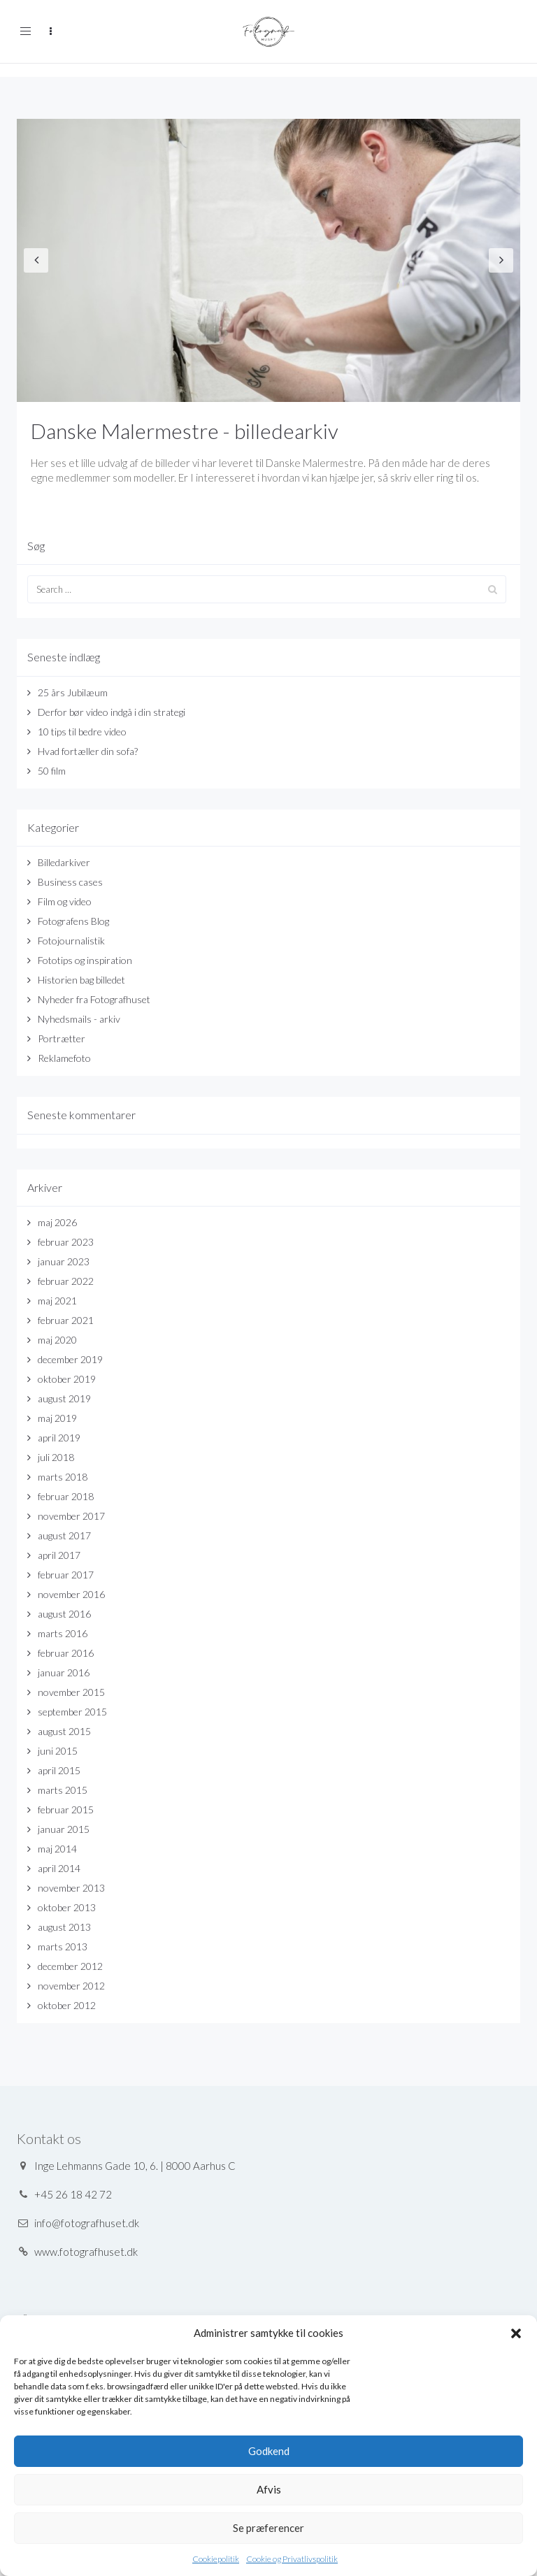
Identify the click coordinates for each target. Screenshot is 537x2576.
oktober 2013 (67, 1907)
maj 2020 (57, 1340)
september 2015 (72, 1712)
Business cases (70, 882)
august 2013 (64, 1927)
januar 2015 (64, 1829)
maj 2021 (57, 1301)
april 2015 (59, 1770)
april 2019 (59, 1438)
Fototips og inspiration (85, 960)
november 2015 (71, 1692)
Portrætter (61, 1038)
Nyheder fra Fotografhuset (94, 999)
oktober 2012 (67, 2005)
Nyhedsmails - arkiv (79, 1019)
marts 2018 (62, 1477)
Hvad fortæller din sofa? (88, 751)
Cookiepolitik (215, 2559)
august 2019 (64, 1398)
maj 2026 (57, 1222)
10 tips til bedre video (82, 731)
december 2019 (70, 1359)
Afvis (269, 2489)
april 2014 (59, 1868)
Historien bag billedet (81, 980)
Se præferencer (268, 2527)
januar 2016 (64, 1672)
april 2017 (59, 1555)
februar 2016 (66, 1653)
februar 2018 (66, 1496)
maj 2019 (57, 1418)
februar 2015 (66, 1809)
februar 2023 (66, 1242)
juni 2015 (58, 1751)
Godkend (268, 2451)
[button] (516, 2333)
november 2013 (71, 1888)
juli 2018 (56, 1457)
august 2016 (64, 1614)
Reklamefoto (64, 1058)
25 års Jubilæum (73, 692)
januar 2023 (64, 1261)
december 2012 (70, 1966)
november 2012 (71, 1986)
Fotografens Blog (73, 921)
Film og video (65, 901)
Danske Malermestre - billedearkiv (184, 430)
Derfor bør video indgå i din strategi (111, 712)
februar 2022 (66, 1281)
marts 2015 (62, 1790)
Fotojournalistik (71, 941)
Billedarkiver (64, 862)
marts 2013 (62, 1946)
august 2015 (64, 1731)
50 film (52, 771)
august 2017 (64, 1535)
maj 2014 (57, 1849)
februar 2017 (66, 1575)
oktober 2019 (67, 1379)
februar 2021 (66, 1320)
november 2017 (71, 1516)
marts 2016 (62, 1633)
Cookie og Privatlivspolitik (292, 2559)
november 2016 (71, 1594)
